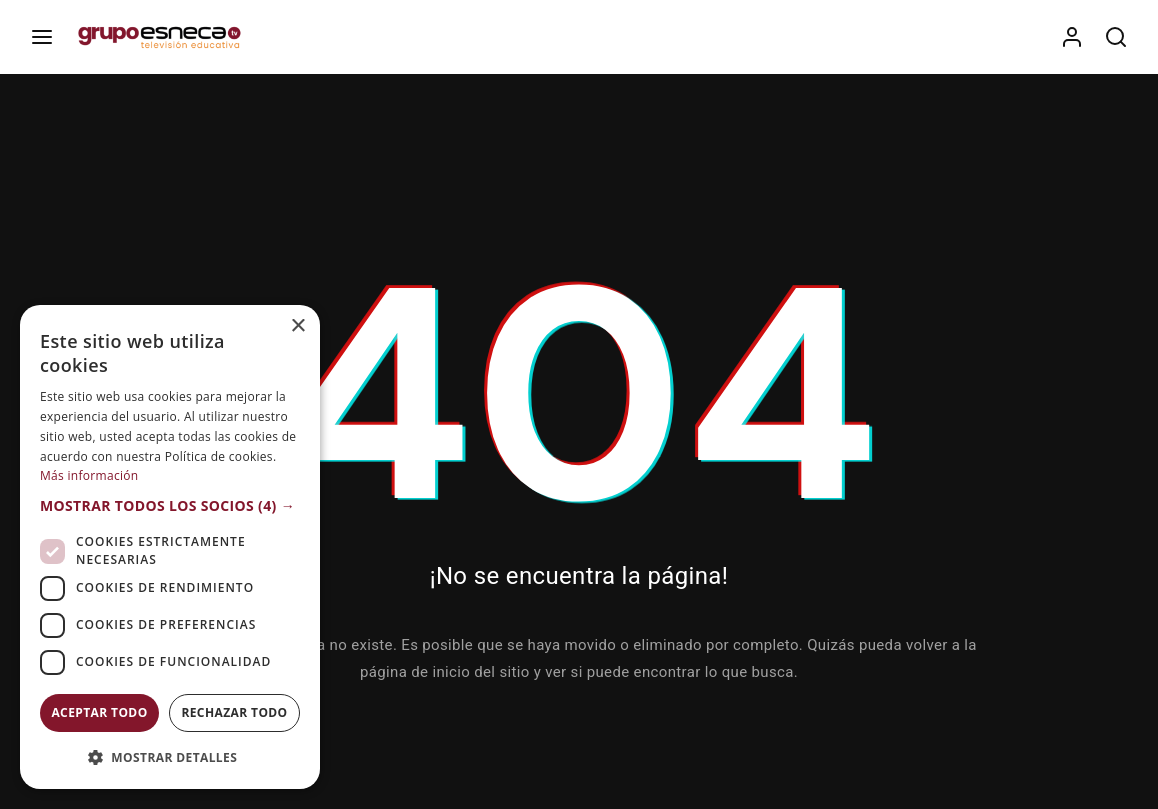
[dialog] (170, 547)
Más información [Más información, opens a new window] (89, 475)
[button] (170, 506)
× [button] (297, 326)
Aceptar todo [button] (99, 712)
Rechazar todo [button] (234, 712)
